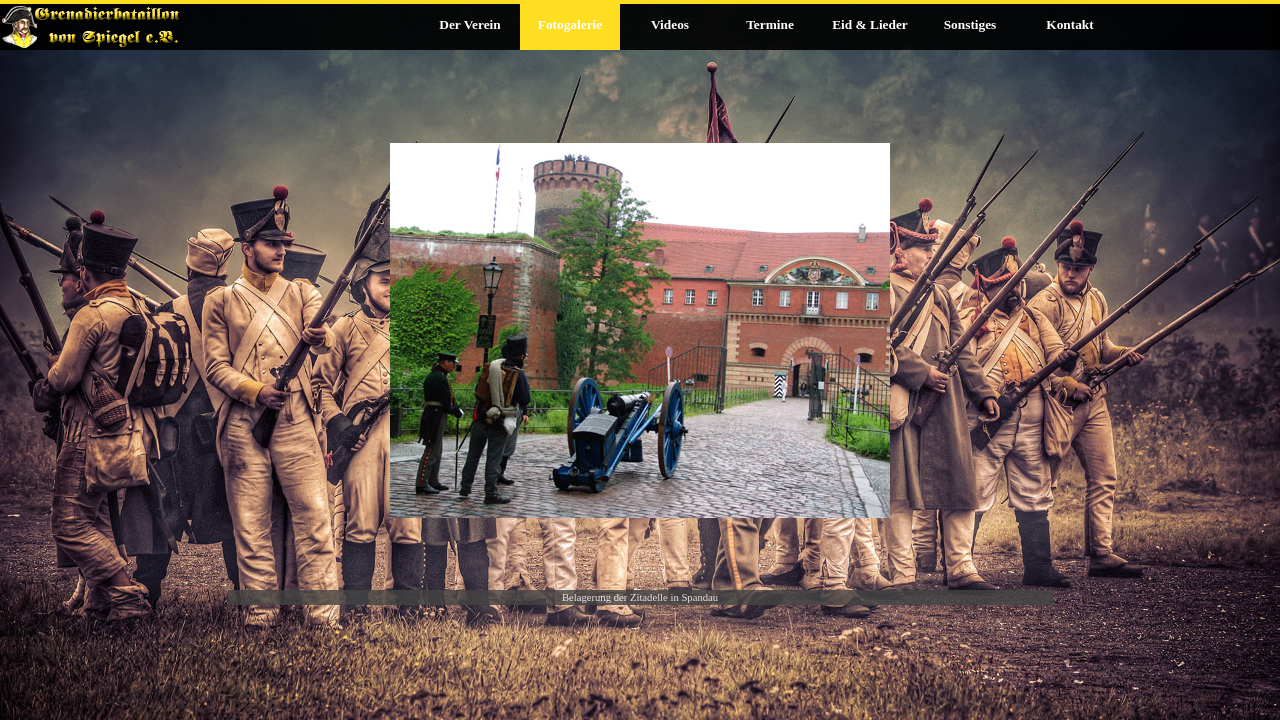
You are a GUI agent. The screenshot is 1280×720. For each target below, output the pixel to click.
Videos (670, 24)
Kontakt (1069, 24)
